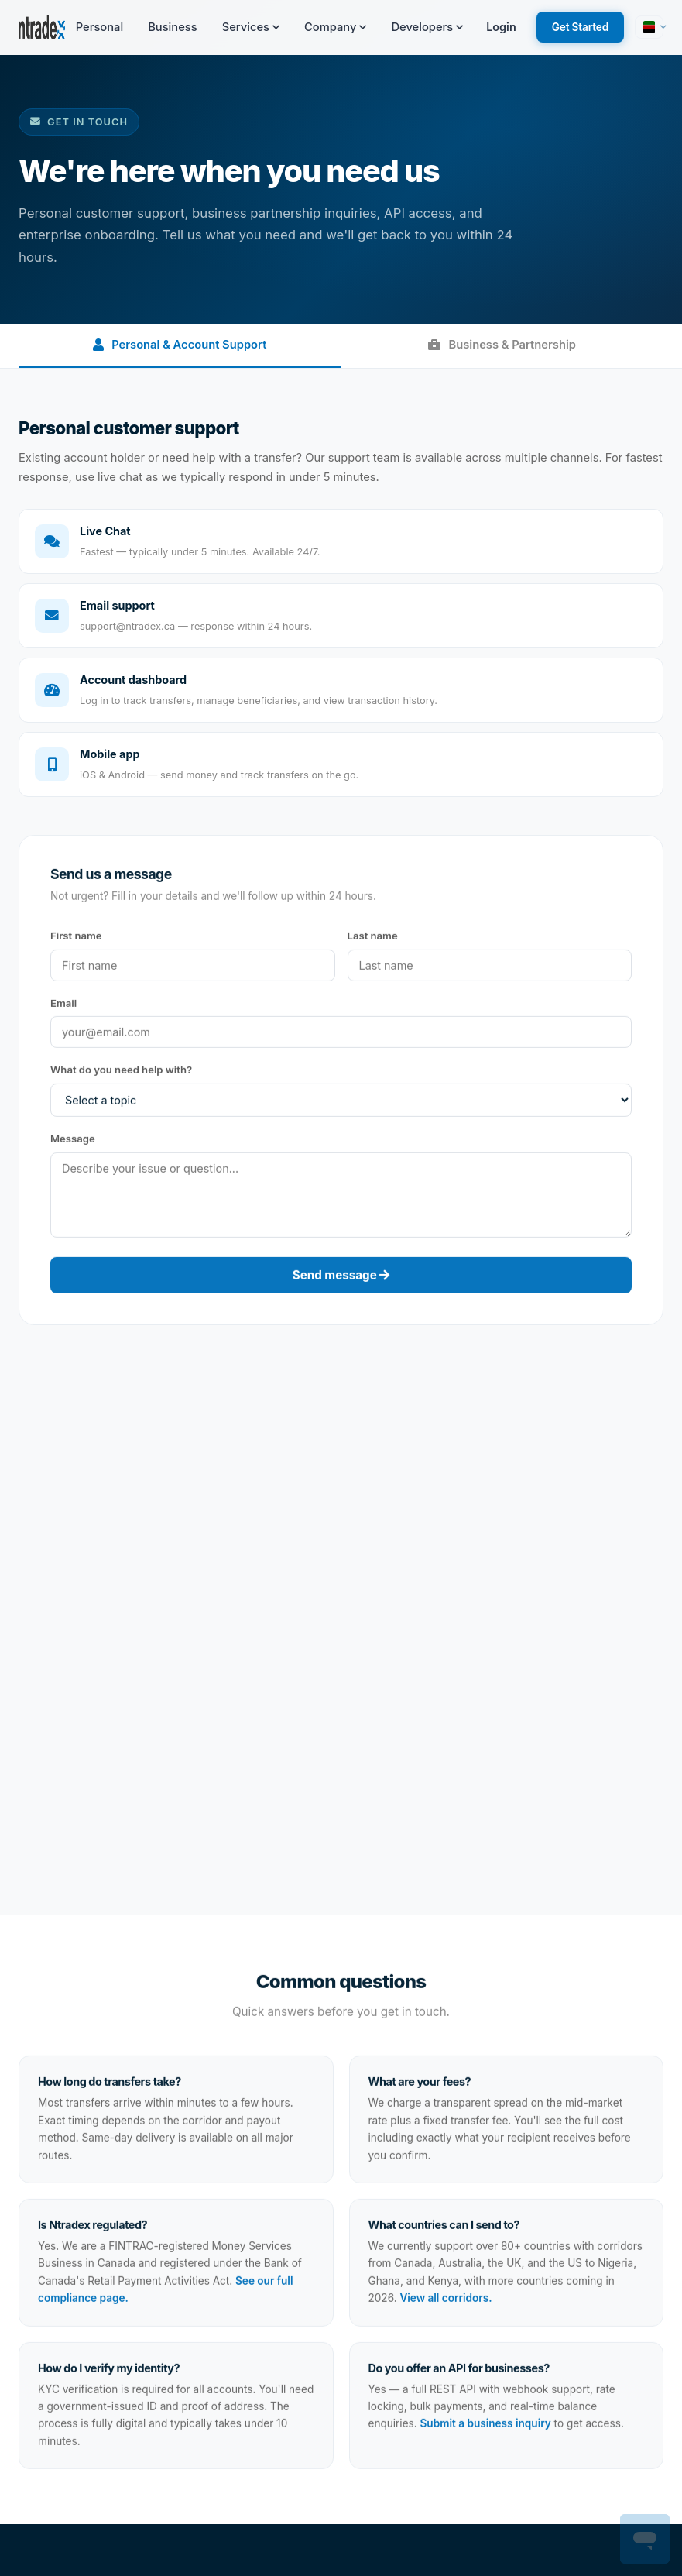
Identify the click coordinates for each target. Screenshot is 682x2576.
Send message (341, 1279)
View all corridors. (445, 2302)
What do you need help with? (121, 1073)
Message (72, 1141)
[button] (649, 27)
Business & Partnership (502, 345)
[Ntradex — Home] (42, 27)
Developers (427, 27)
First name (76, 939)
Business (172, 27)
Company (335, 27)
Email (63, 1006)
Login (501, 26)
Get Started (580, 27)
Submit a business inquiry (485, 2427)
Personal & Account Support (179, 345)
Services (250, 27)
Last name (373, 939)
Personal (99, 27)
